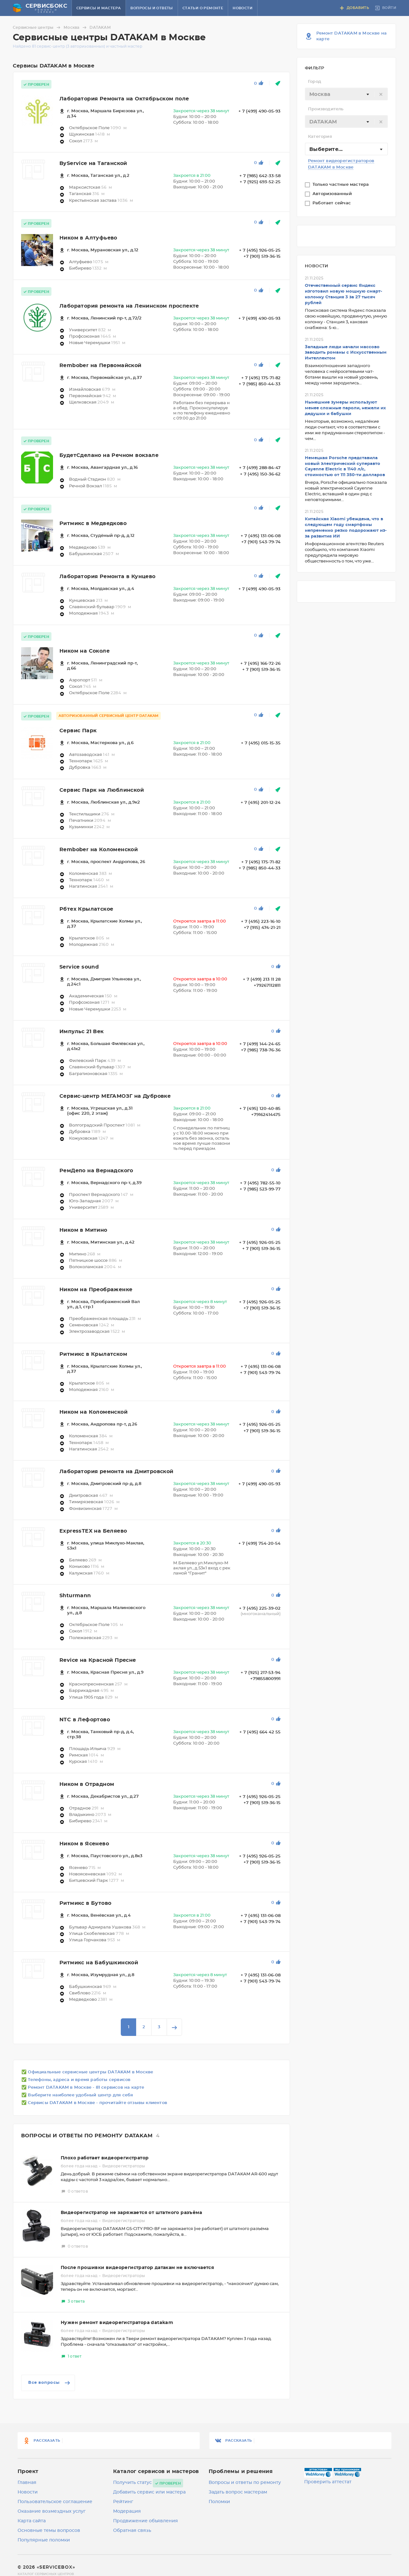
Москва (76, 27)
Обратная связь (132, 2530)
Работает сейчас (332, 203)
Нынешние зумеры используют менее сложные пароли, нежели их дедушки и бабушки (345, 408)
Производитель (326, 109)
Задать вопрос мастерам (238, 2492)
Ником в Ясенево (84, 1843)
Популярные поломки (44, 2540)
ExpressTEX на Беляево (93, 1531)
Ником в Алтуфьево (88, 237)
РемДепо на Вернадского (96, 1170)
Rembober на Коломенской (98, 849)
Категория (320, 137)
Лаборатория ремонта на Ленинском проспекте (129, 306)
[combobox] (346, 94)
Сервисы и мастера (98, 8)
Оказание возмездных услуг (52, 2511)
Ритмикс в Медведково (93, 523)
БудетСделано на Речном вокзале (108, 455)
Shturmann (75, 1595)
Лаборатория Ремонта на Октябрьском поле (124, 98)
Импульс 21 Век (81, 1031)
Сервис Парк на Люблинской (101, 790)
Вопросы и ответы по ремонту (245, 2482)
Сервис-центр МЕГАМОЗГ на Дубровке (115, 1096)
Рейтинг (123, 2502)
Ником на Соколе (84, 651)
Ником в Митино (83, 1230)
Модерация (127, 2511)
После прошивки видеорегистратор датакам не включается (137, 2268)
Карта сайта (32, 2521)
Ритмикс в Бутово (85, 1903)
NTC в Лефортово (84, 1719)
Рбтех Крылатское (86, 909)
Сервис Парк (77, 730)
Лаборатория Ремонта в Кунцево (107, 576)
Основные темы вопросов (49, 2530)
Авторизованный (333, 194)
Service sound (79, 967)
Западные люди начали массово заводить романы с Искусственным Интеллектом (346, 353)
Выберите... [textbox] (326, 149)
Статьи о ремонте (202, 8)
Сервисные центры (37, 27)
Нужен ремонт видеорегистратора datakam (117, 2323)
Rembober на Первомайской (100, 365)
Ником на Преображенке (95, 1289)
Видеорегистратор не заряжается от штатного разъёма (131, 2213)
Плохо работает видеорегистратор (105, 2158)
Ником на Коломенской (93, 1412)
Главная (27, 2482)
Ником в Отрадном (86, 1784)
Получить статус (132, 2482)
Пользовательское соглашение (55, 2502)
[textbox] (346, 94)
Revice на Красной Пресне (97, 1660)
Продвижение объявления (145, 2521)
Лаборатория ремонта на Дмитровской (116, 1471)
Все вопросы (49, 2383)
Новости (242, 8)
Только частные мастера (341, 185)
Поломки (219, 2502)
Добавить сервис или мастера (149, 2492)
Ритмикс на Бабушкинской (98, 1962)
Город (314, 82)
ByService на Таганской (93, 163)
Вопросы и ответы (151, 8)
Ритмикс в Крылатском (93, 1354)
